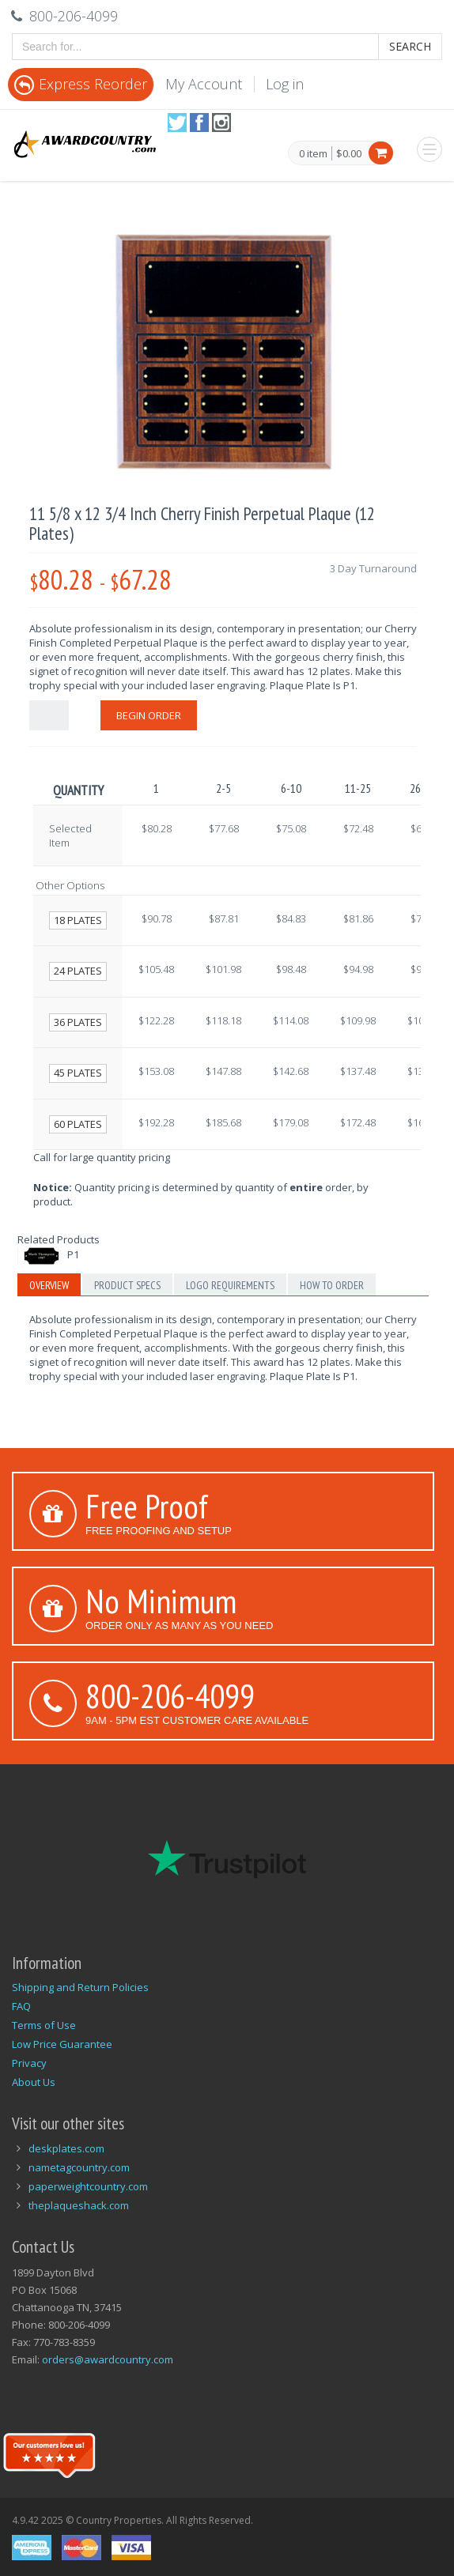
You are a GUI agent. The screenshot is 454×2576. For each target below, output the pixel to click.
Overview (49, 1285)
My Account (203, 83)
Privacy (29, 2063)
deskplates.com (66, 2148)
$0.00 (348, 153)
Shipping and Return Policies (80, 1987)
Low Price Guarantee (62, 2044)
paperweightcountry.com (88, 2186)
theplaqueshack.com (78, 2205)
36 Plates (78, 1022)
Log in (285, 83)
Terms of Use (44, 2025)
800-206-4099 (170, 1695)
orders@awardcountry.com (107, 2359)
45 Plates (78, 1072)
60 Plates (78, 1124)
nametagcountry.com (79, 2167)
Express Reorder (80, 83)
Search (410, 46)
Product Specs (127, 1285)
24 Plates (78, 971)
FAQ (21, 2006)
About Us (33, 2082)
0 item (313, 154)
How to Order (332, 1285)
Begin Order (148, 715)
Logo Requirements (230, 1285)
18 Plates (78, 920)
